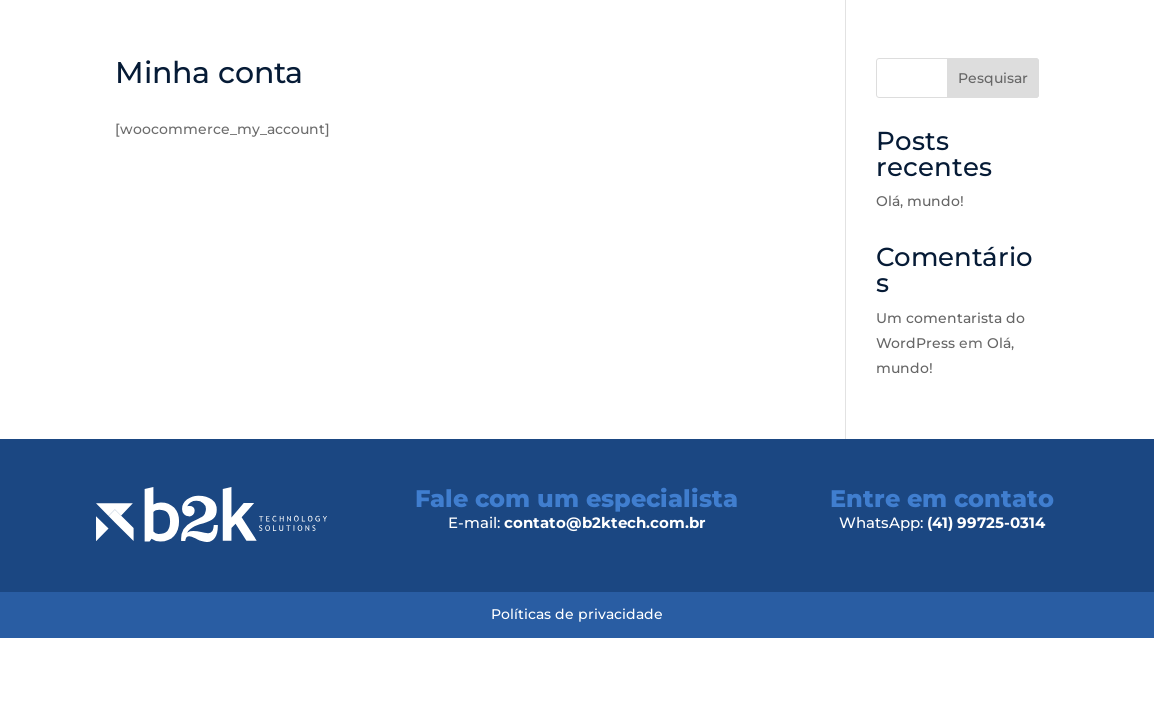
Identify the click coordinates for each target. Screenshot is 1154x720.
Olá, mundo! (920, 201)
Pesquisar (993, 78)
